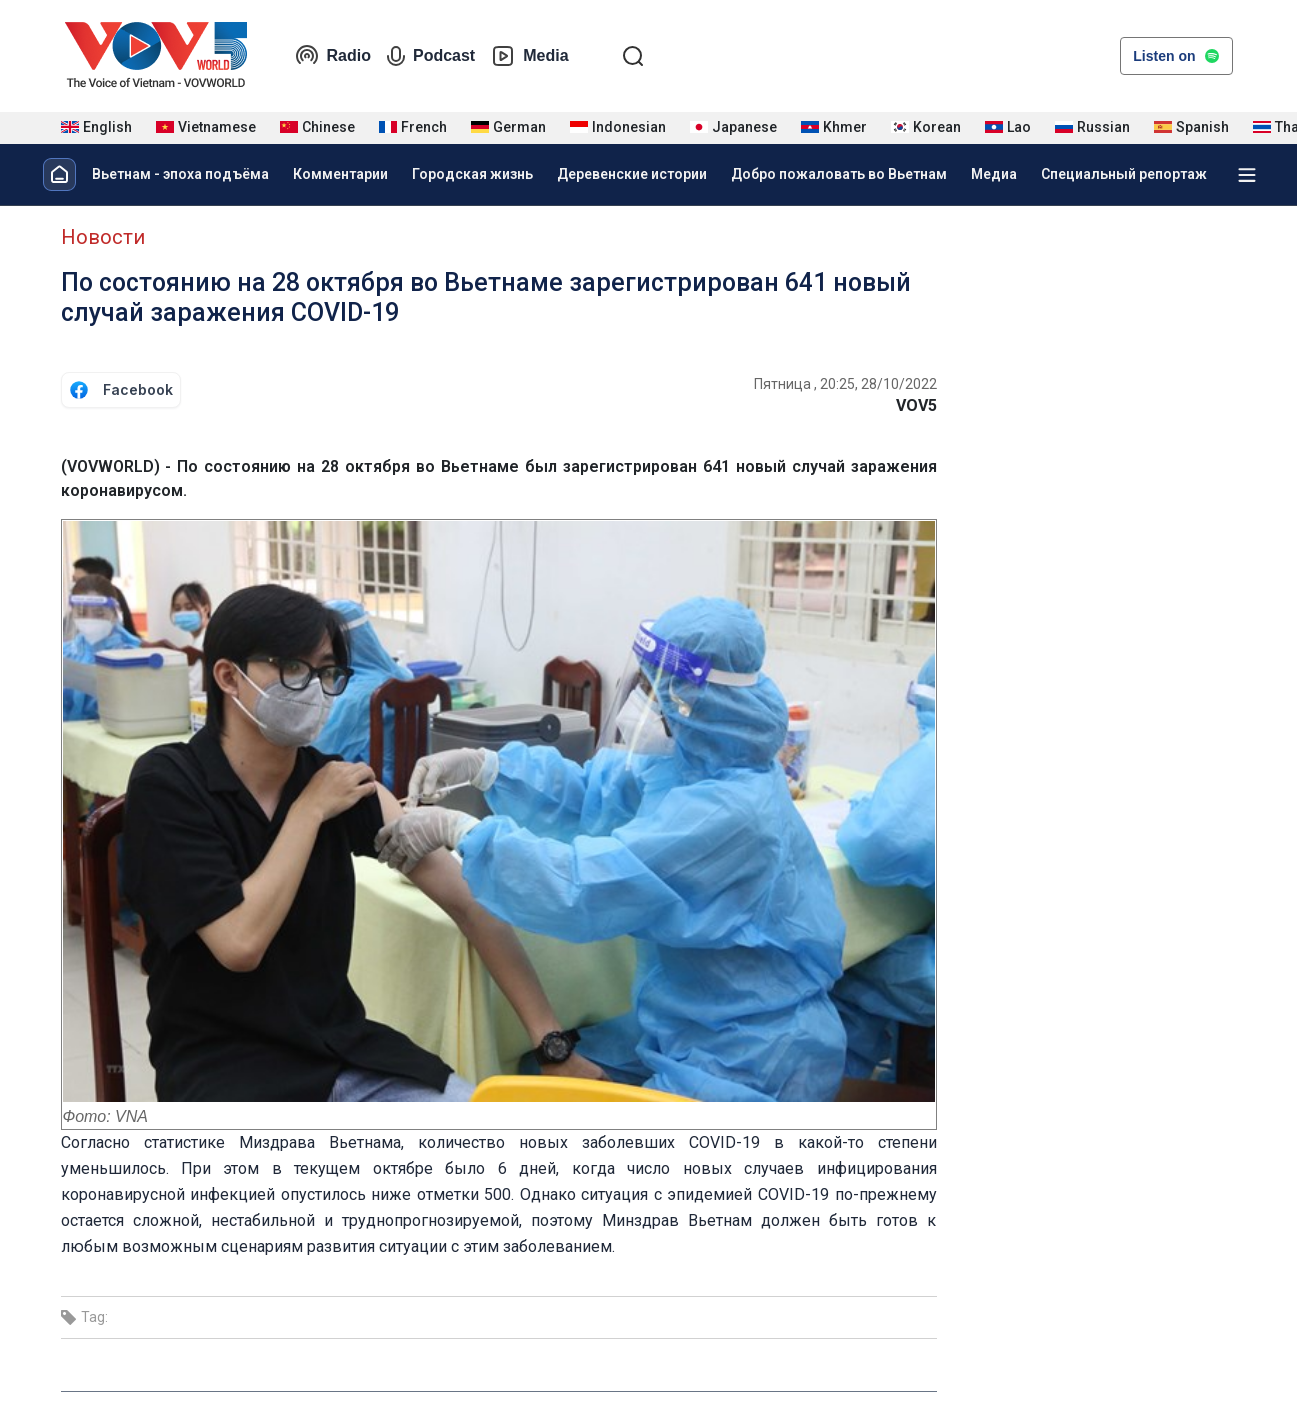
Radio (333, 56)
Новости (103, 237)
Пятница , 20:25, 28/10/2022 (845, 384)
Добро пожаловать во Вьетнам (839, 174)
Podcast (431, 56)
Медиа (994, 174)
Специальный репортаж (1124, 174)
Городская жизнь (472, 174)
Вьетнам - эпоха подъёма (180, 174)
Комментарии (340, 174)
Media (529, 56)
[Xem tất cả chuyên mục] (1247, 175)
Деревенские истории (632, 174)
